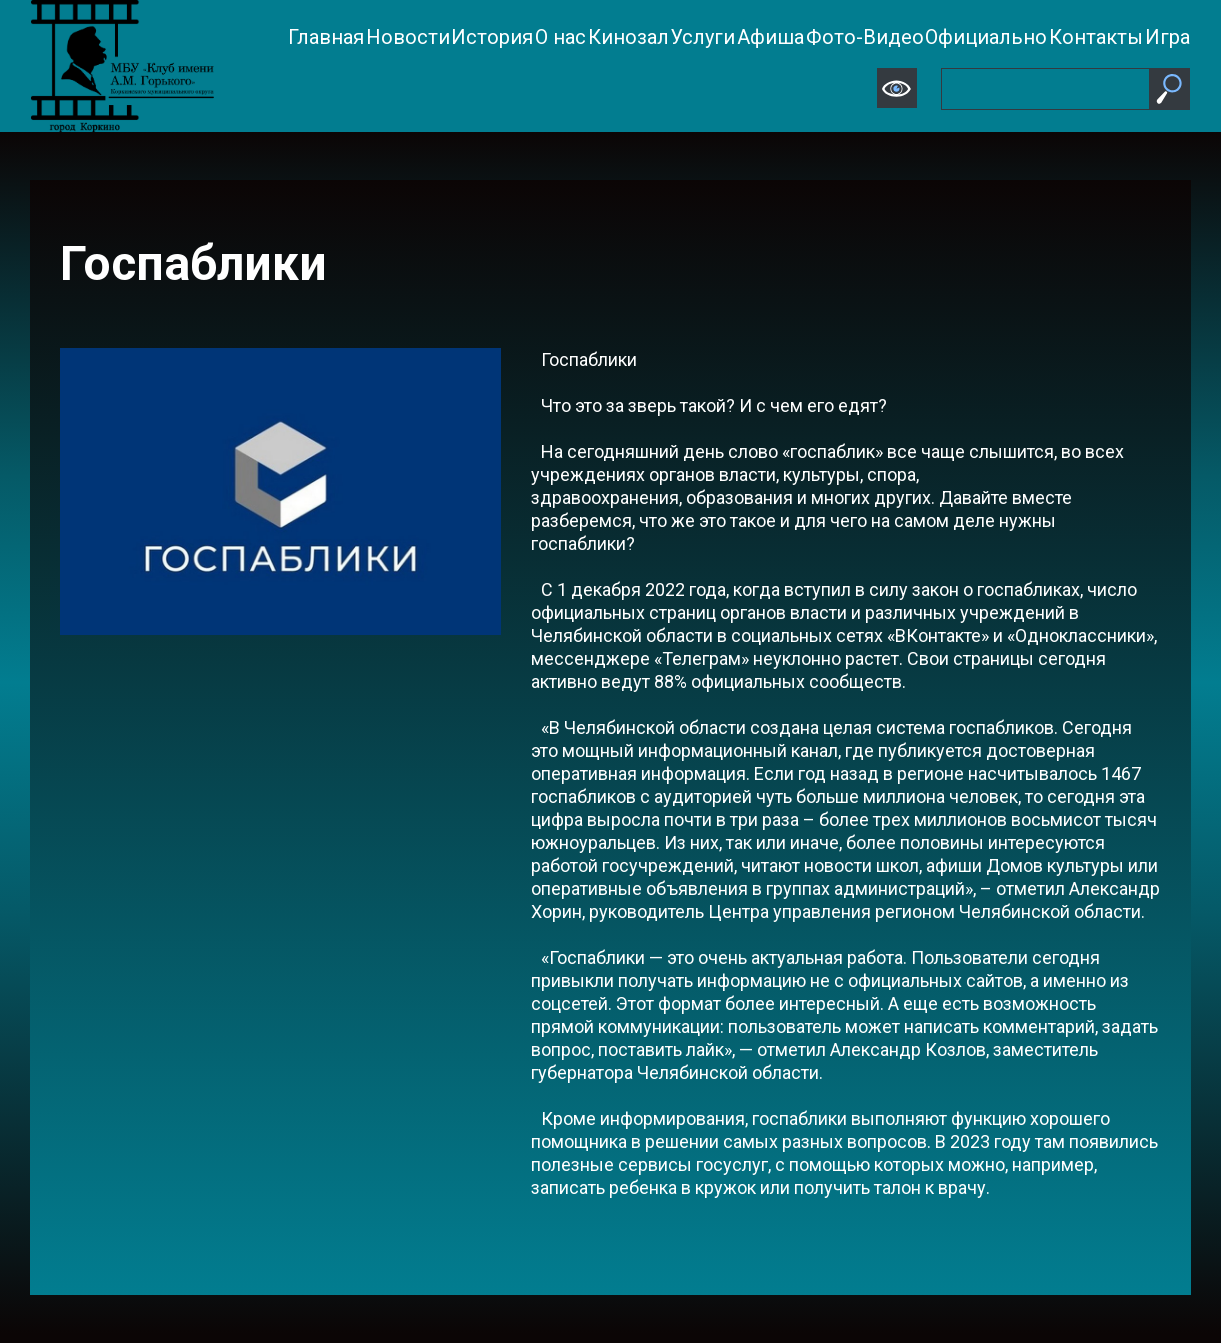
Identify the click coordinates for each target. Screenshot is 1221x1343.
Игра (1167, 37)
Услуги (702, 37)
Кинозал (628, 37)
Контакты (1096, 37)
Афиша (770, 37)
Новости (408, 37)
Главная (326, 37)
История (492, 37)
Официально (986, 37)
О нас (560, 37)
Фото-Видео (865, 37)
